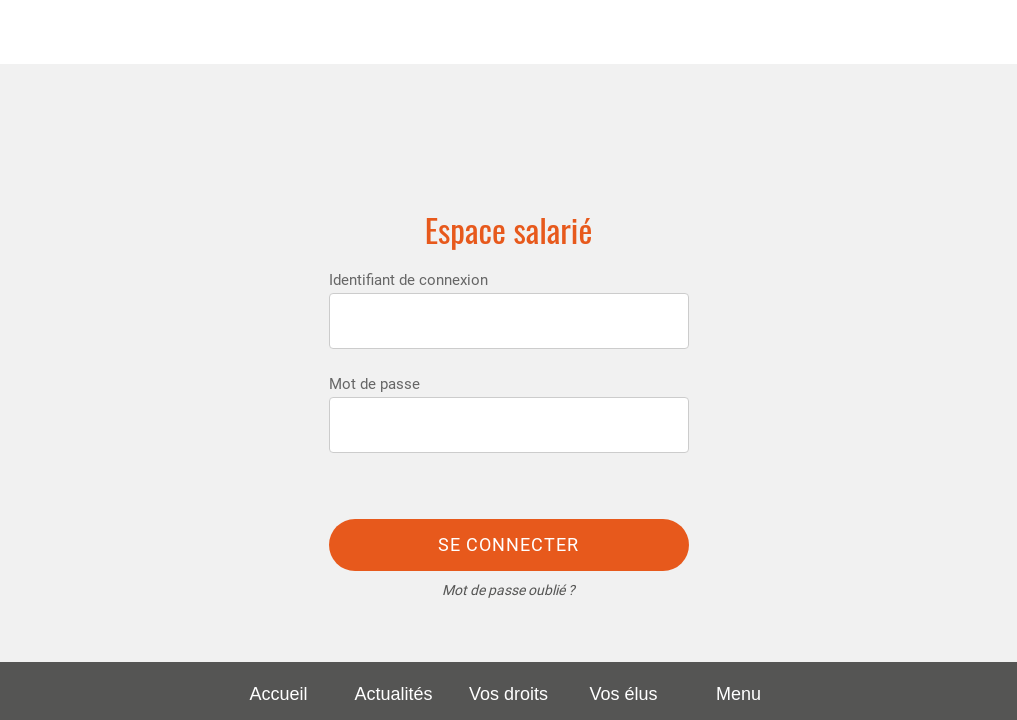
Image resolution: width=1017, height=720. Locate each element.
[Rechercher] (985, 32)
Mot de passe (374, 384)
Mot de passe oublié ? (508, 590)
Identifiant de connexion (408, 280)
